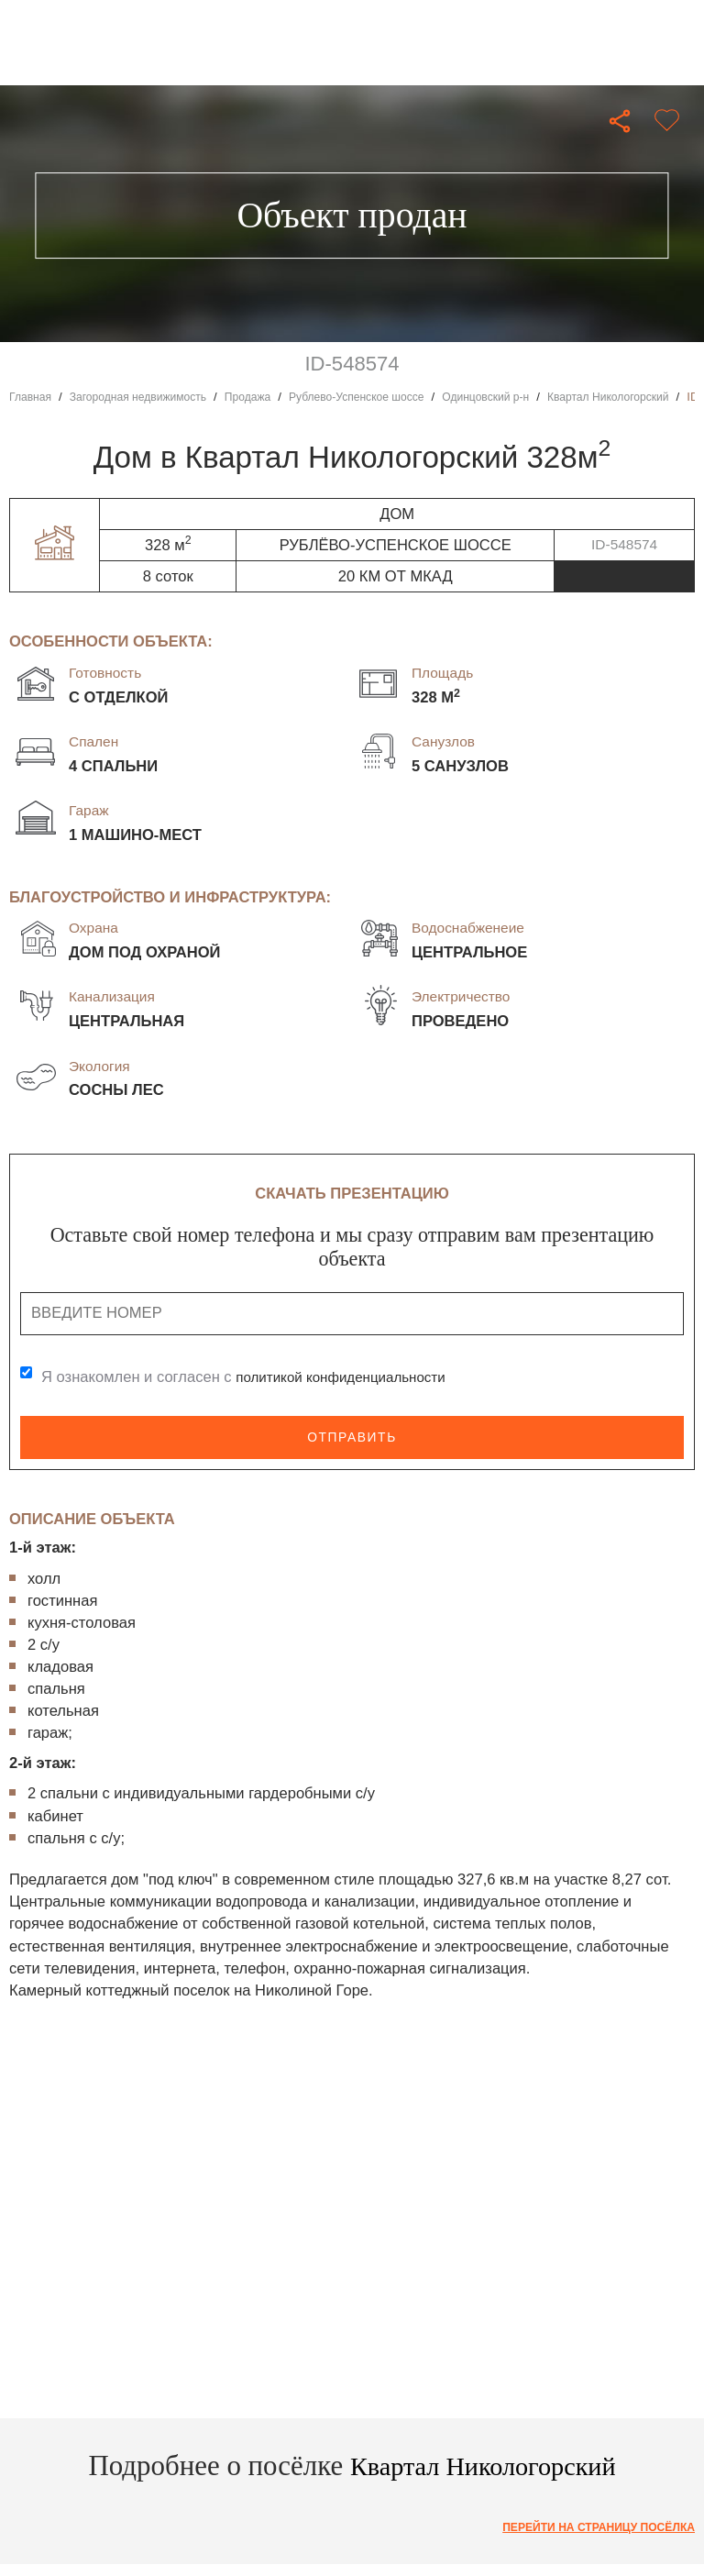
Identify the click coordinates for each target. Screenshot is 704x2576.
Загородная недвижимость (148, 397)
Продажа (267, 397)
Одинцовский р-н (524, 397)
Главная (32, 397)
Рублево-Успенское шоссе (384, 397)
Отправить (352, 1437)
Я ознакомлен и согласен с (253, 1377)
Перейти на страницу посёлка (589, 2528)
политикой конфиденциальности (350, 1377)
